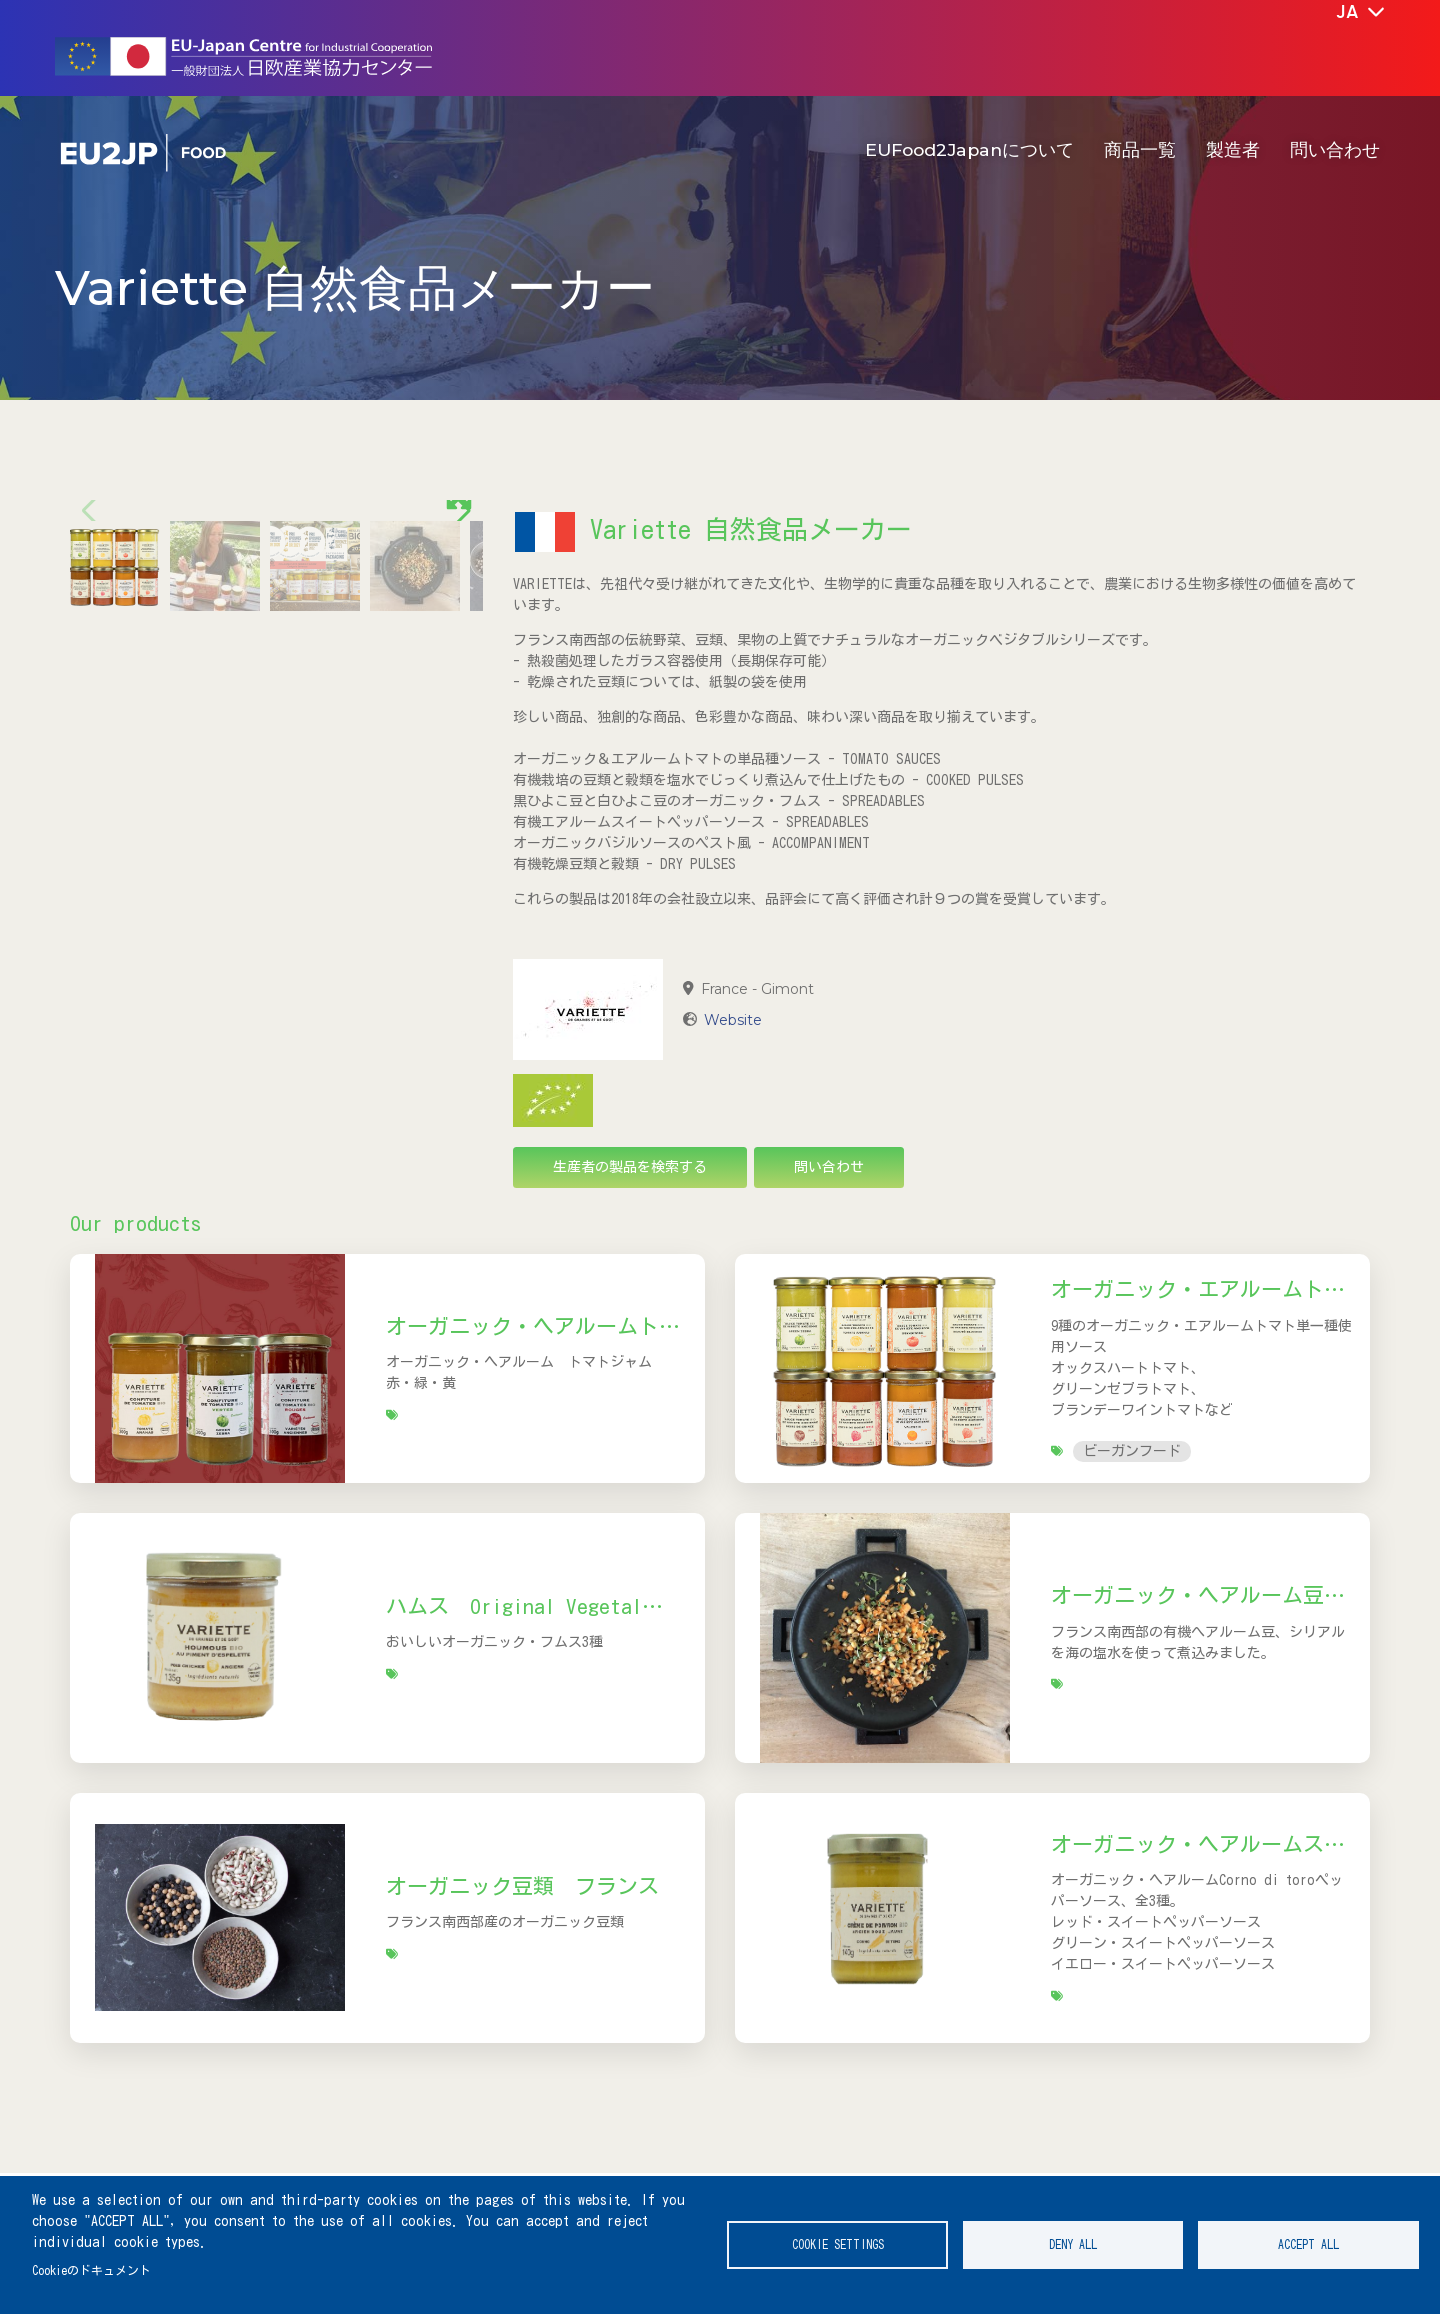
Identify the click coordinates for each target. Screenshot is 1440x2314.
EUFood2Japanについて (969, 149)
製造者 (1233, 149)
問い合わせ (1335, 149)
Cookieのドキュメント (91, 2270)
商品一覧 (1140, 149)
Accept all (1308, 2244)
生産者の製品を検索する (630, 1167)
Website (733, 1020)
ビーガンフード (1132, 1451)
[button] (459, 684)
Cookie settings (838, 2244)
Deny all (1073, 2244)
